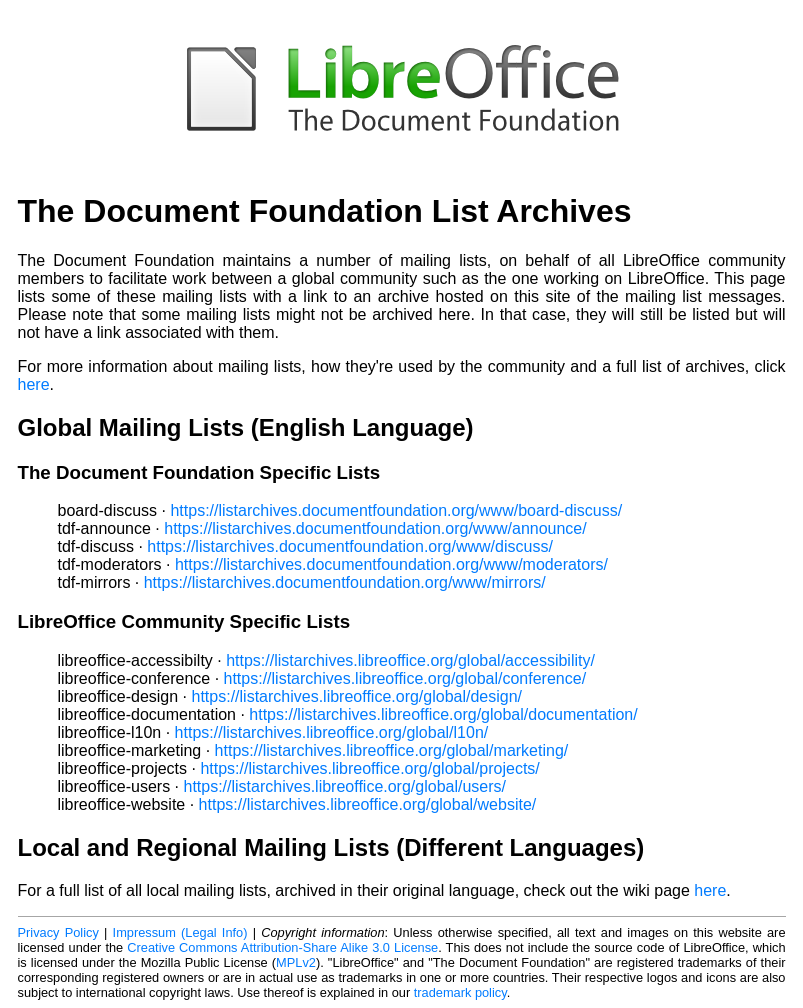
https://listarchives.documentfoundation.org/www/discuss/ (350, 546)
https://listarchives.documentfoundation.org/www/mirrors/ (345, 582)
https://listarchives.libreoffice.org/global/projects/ (369, 768)
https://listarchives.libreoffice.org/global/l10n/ (332, 732)
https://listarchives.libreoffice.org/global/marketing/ (392, 750)
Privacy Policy (58, 932)
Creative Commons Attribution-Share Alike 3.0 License (282, 947)
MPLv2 (296, 962)
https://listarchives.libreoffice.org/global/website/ (368, 804)
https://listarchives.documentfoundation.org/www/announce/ (375, 528)
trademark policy (460, 992)
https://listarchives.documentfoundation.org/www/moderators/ (391, 564)
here (34, 384)
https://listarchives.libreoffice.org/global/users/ (344, 786)
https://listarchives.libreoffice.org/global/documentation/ (443, 714)
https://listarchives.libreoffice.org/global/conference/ (405, 678)
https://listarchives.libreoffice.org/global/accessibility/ (410, 660)
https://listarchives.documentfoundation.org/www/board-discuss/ (396, 510)
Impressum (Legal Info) (180, 932)
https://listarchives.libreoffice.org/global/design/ (357, 696)
